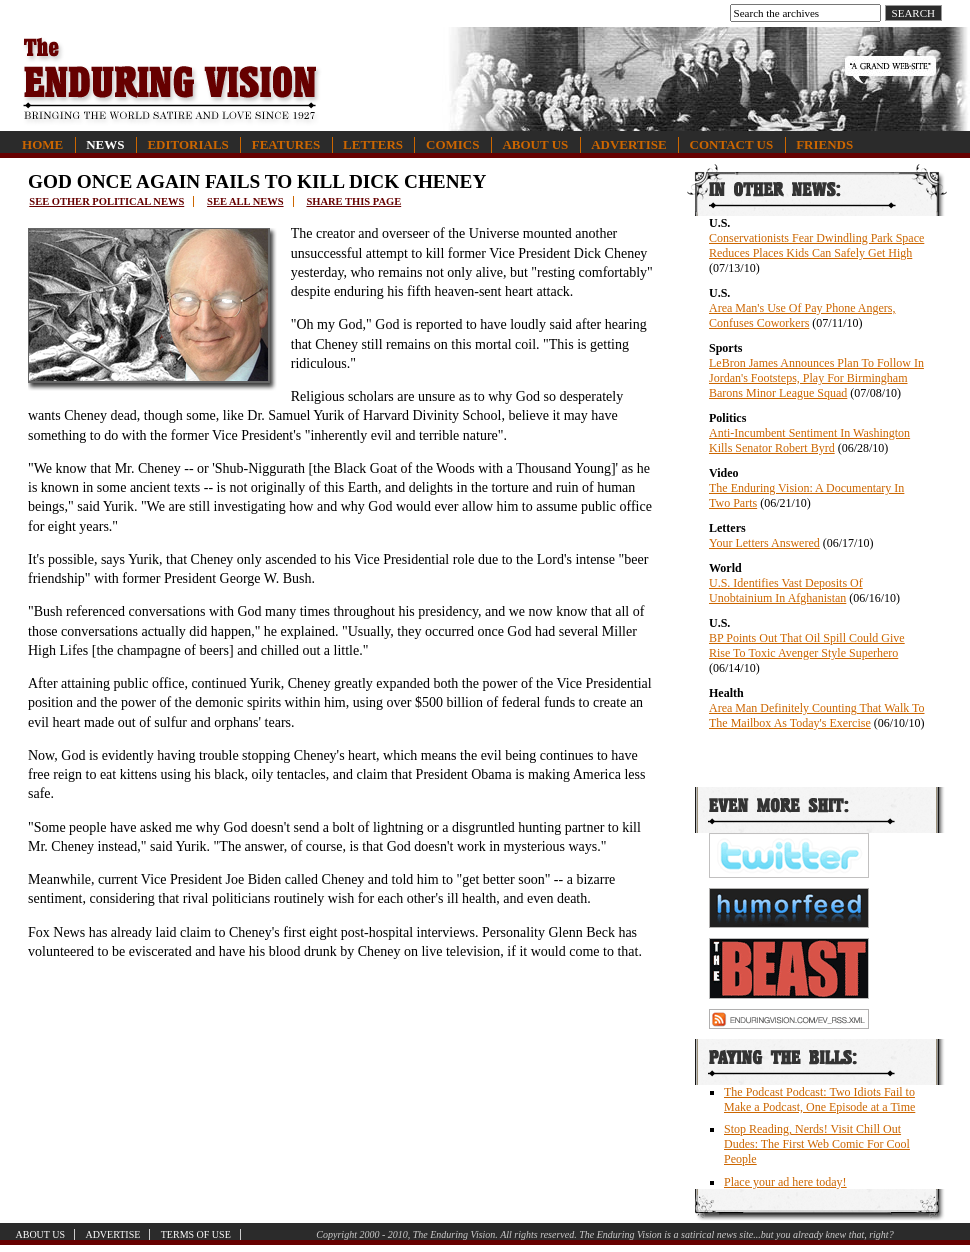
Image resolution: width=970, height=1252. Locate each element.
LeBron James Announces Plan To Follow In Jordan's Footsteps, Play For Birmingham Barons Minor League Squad (816, 378)
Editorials (187, 144)
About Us (535, 144)
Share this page (353, 201)
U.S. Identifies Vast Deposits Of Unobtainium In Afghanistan (786, 590)
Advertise (628, 144)
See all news (245, 201)
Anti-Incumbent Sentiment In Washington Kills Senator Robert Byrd (809, 440)
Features (286, 144)
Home (42, 144)
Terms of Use (196, 1234)
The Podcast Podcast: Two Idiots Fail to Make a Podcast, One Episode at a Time (819, 1099)
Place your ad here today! (785, 1182)
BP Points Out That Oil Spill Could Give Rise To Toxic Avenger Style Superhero (807, 645)
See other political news (106, 201)
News (105, 144)
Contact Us (732, 144)
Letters (373, 144)
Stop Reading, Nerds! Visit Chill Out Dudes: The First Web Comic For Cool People (817, 1144)
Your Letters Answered (764, 543)
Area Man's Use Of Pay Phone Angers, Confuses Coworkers (802, 315)
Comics (452, 144)
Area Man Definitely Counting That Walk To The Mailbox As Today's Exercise (817, 715)
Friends (824, 144)
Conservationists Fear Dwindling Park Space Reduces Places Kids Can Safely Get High (816, 245)
